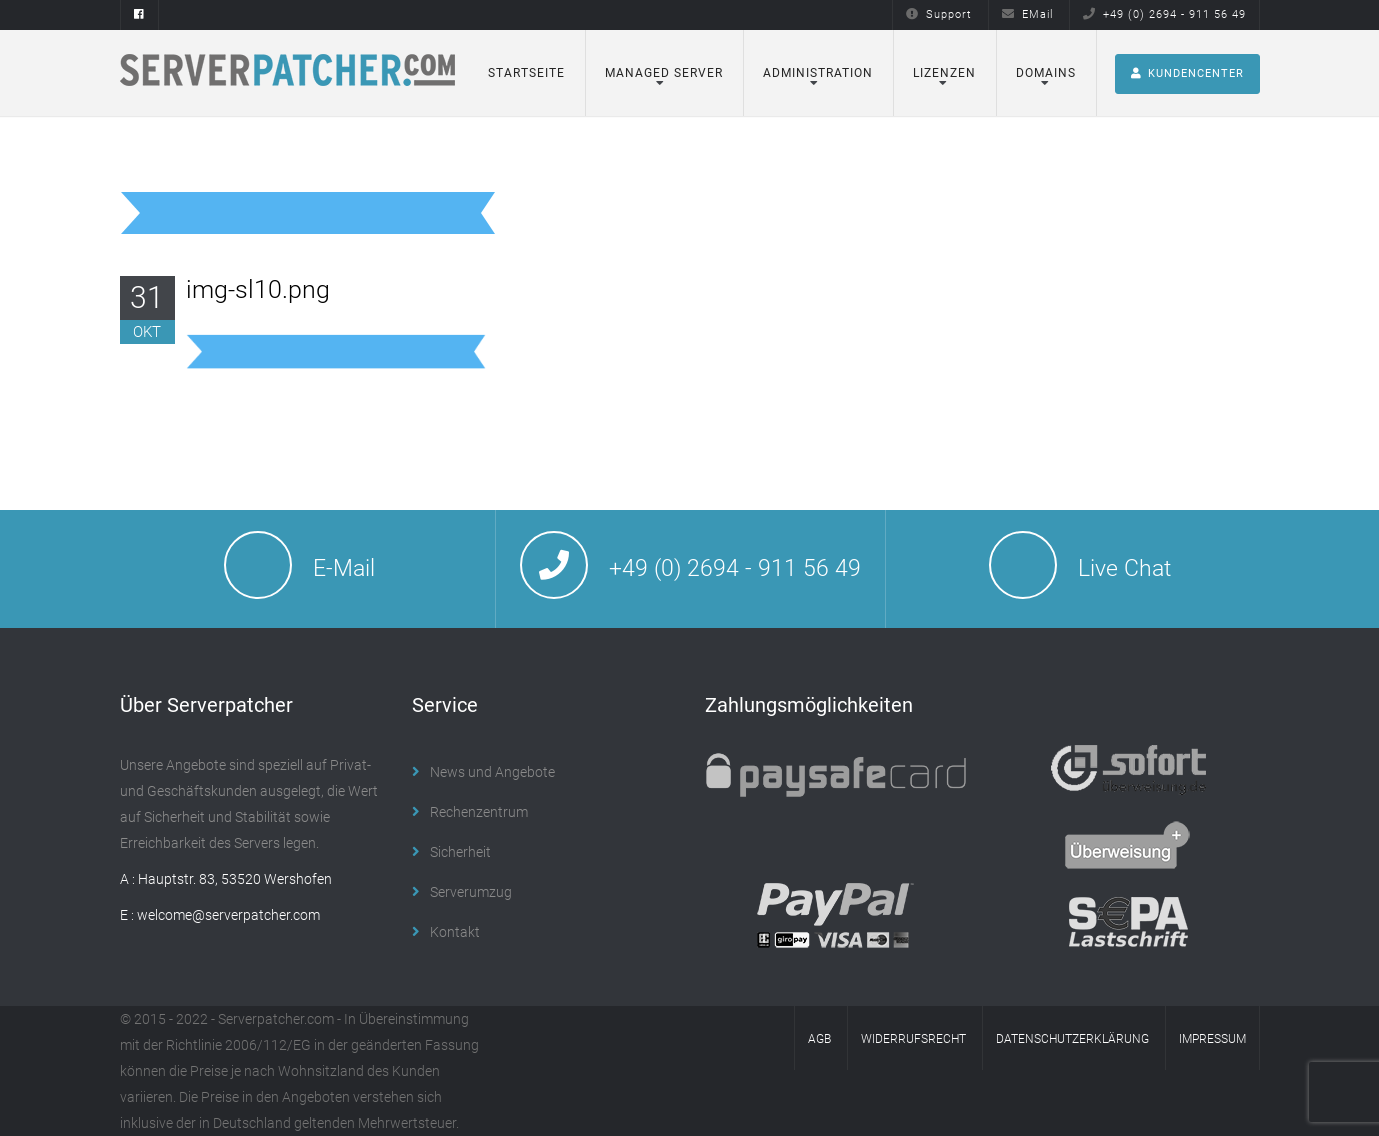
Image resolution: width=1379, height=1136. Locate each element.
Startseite (526, 73)
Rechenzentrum (479, 812)
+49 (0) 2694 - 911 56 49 (1164, 14)
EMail (1027, 14)
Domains (1046, 73)
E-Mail (344, 568)
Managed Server (664, 73)
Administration (818, 73)
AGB (819, 1039)
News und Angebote (492, 772)
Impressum (1212, 1039)
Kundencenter (1187, 73)
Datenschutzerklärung (1072, 1039)
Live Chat (1124, 568)
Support (939, 14)
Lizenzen (944, 73)
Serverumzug (471, 892)
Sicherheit (460, 852)
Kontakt (455, 932)
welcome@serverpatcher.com (228, 915)
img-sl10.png (258, 289)
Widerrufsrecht (913, 1039)
